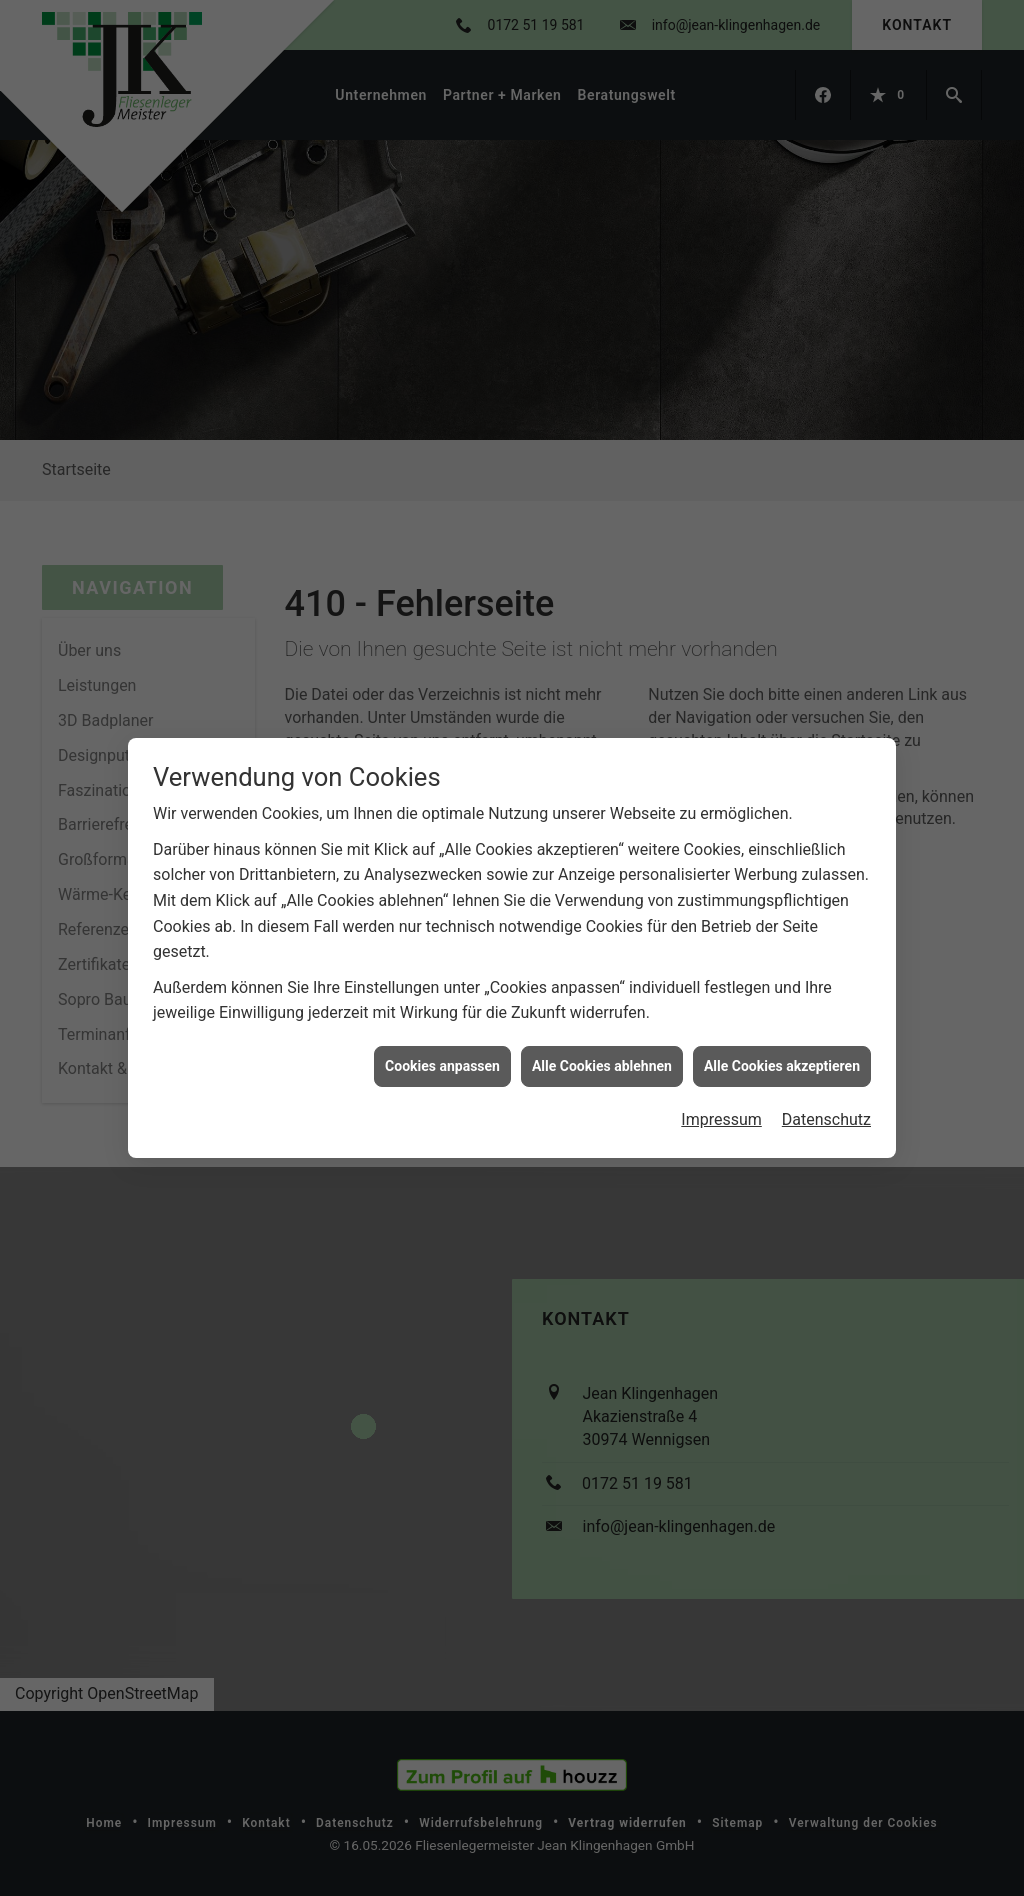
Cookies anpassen (442, 1043)
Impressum (721, 1096)
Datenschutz (826, 1096)
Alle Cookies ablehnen (602, 1043)
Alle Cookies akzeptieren (782, 1043)
